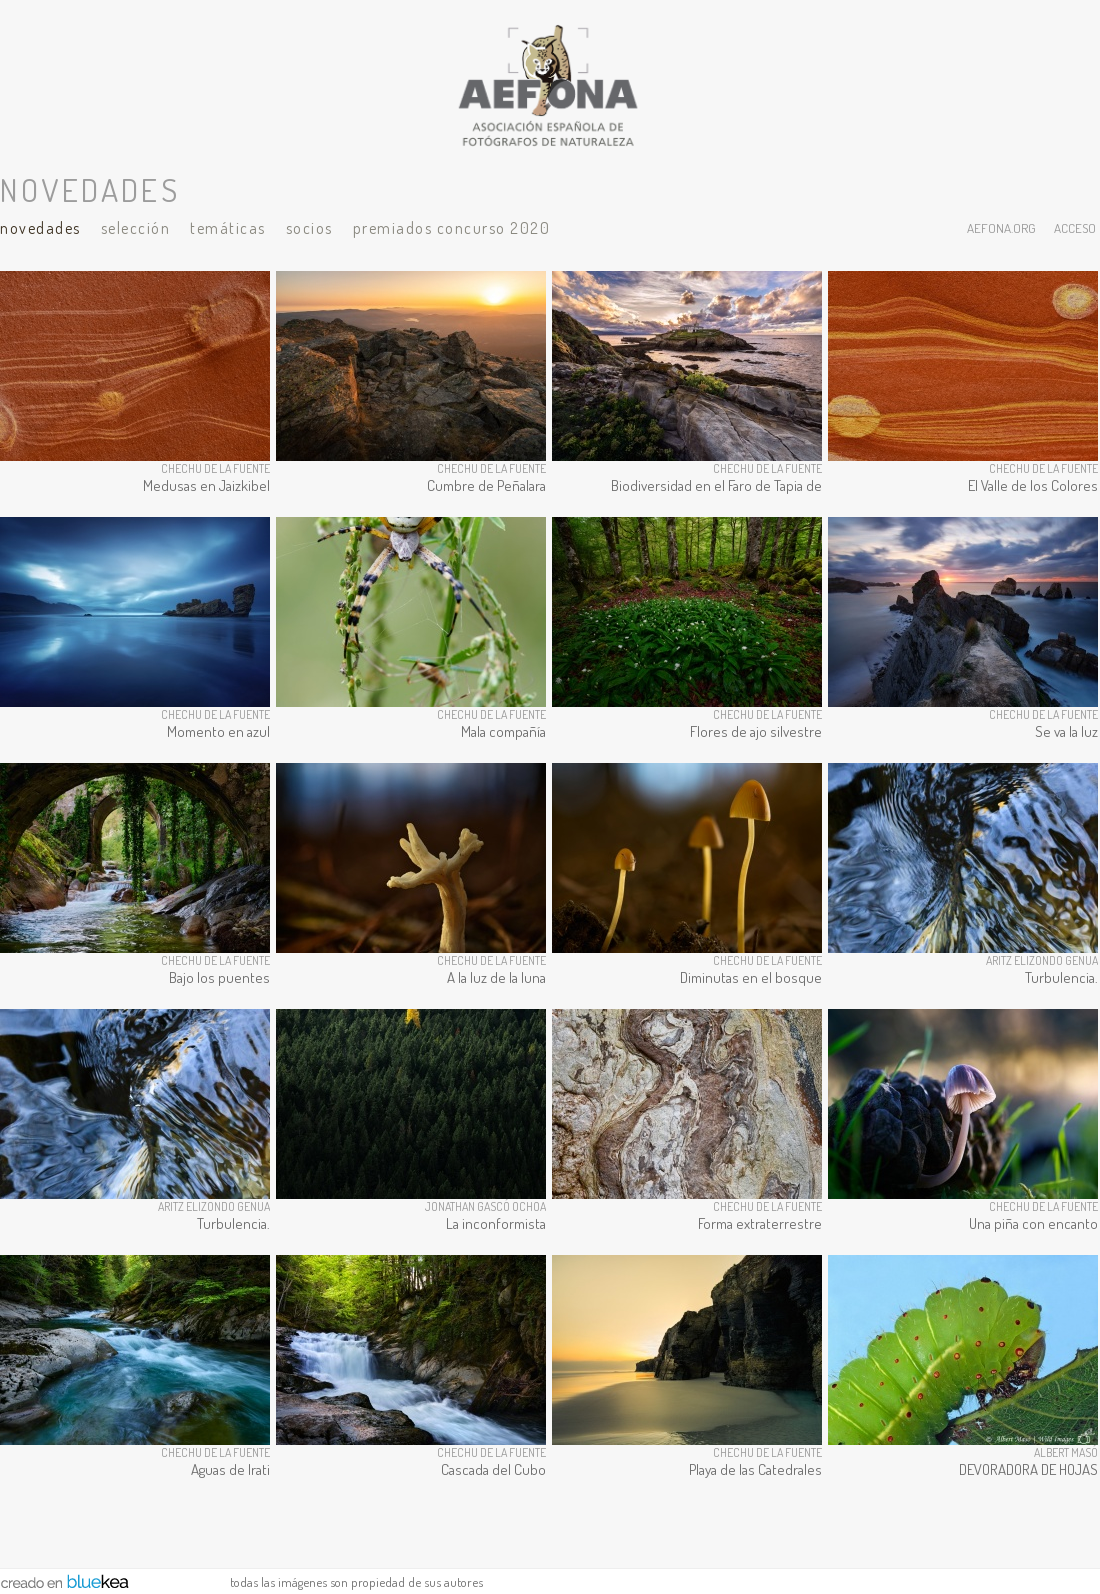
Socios (309, 228)
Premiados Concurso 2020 (452, 228)
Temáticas (228, 228)
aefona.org (1001, 227)
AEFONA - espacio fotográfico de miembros (550, 85)
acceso (1075, 227)
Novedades (40, 228)
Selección (136, 228)
